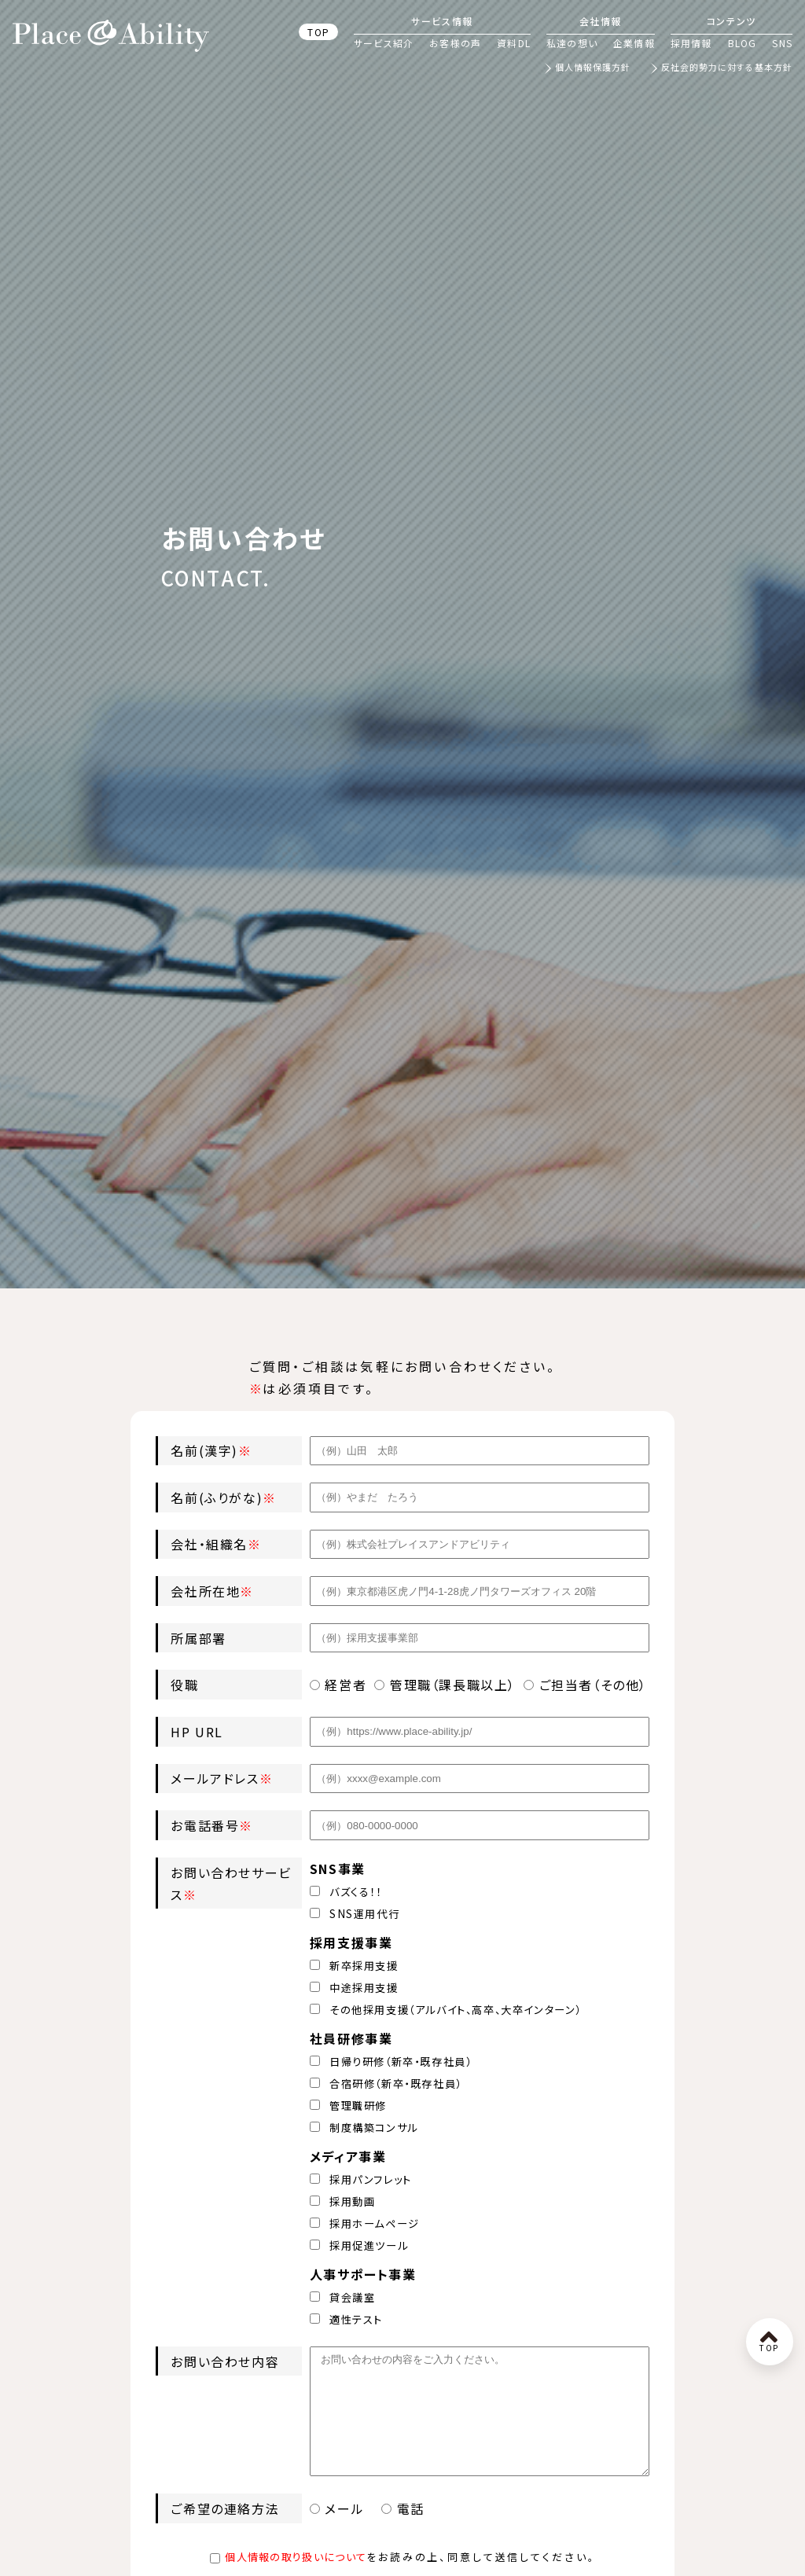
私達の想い (571, 43)
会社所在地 (205, 1591)
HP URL (197, 1731)
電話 (403, 2532)
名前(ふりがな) (217, 1497)
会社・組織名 (209, 1543)
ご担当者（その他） (585, 1684)
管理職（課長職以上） (445, 1684)
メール (339, 2532)
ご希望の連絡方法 (225, 2532)
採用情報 (691, 43)
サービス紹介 (384, 43)
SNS (782, 43)
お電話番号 (205, 1825)
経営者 (338, 1684)
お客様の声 (455, 43)
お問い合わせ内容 (225, 2361)
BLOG (742, 43)
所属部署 (198, 1638)
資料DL (514, 43)
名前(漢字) (204, 1450)
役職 (184, 1684)
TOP (318, 32)
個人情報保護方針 (593, 68)
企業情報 (634, 43)
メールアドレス (215, 1778)
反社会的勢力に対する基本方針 (726, 68)
